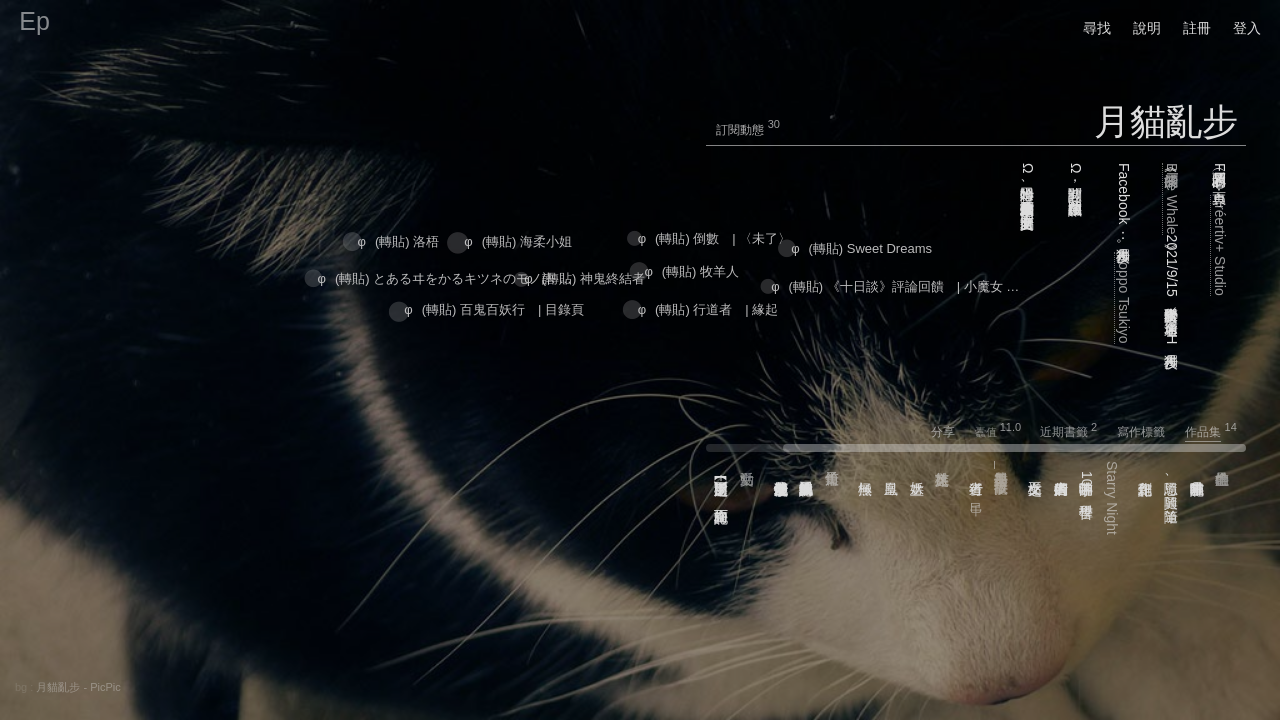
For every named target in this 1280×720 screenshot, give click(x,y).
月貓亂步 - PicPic (78, 687)
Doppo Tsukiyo (1124, 298)
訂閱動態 (740, 130)
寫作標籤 (1149, 432)
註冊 (1197, 28)
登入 (1247, 28)
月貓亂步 (1166, 121)
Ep (34, 21)
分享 (951, 432)
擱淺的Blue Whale (1172, 199)
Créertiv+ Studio (1220, 245)
